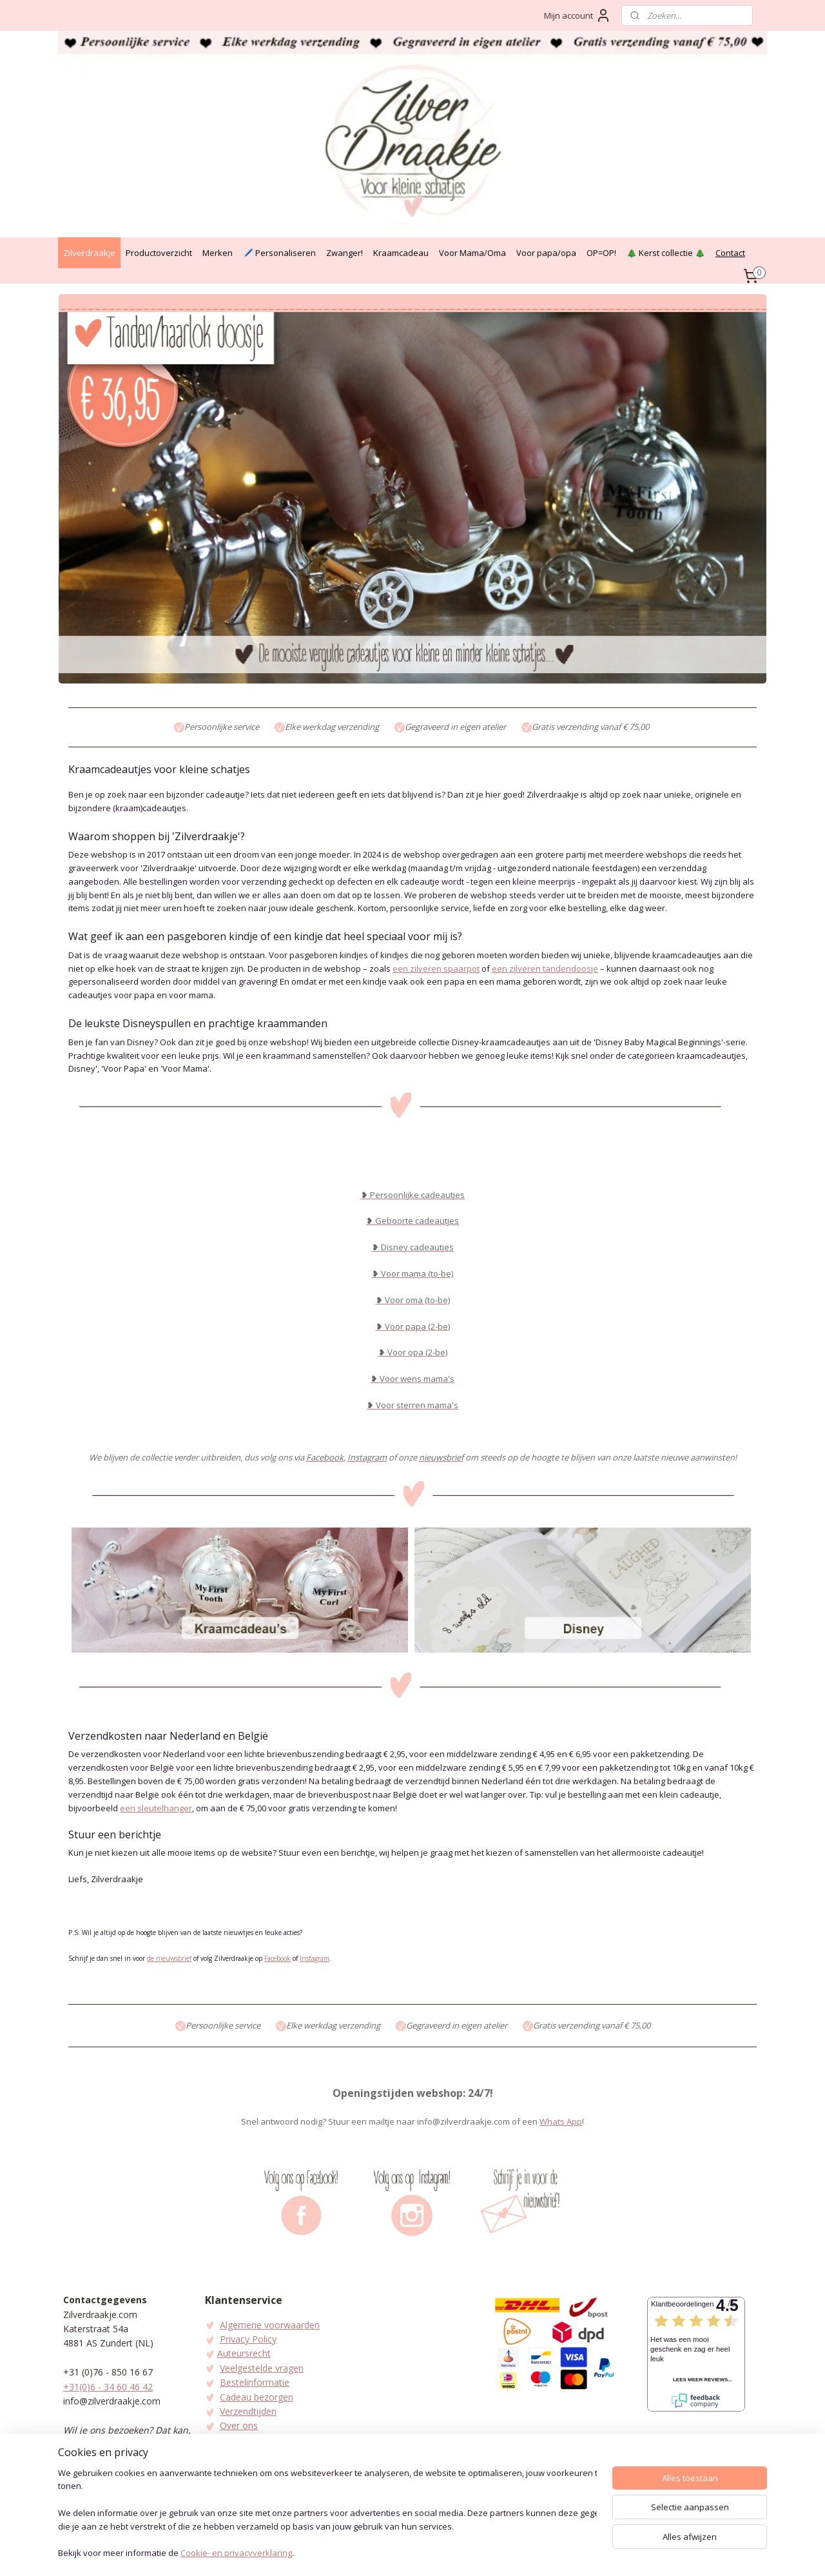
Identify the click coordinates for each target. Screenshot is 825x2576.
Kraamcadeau (401, 253)
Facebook (277, 1958)
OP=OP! (601, 253)
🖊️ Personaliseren (279, 253)
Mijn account (577, 15)
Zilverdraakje (89, 253)
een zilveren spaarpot (436, 968)
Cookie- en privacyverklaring (236, 2554)
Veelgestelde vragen (262, 2368)
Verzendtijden (248, 2411)
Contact (730, 253)
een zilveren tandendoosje (545, 968)
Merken (217, 253)
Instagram (314, 1958)
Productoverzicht (159, 253)
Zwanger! (344, 253)
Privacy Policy (248, 2339)
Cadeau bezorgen (256, 2397)
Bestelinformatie (254, 2382)
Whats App (560, 2121)
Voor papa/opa (546, 253)
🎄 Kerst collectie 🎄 (665, 253)
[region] (327, 2514)
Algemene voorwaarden (270, 2325)
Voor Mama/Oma (472, 253)
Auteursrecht (244, 2353)
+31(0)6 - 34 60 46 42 (108, 2387)
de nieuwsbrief (169, 1958)
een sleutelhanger (156, 1808)
